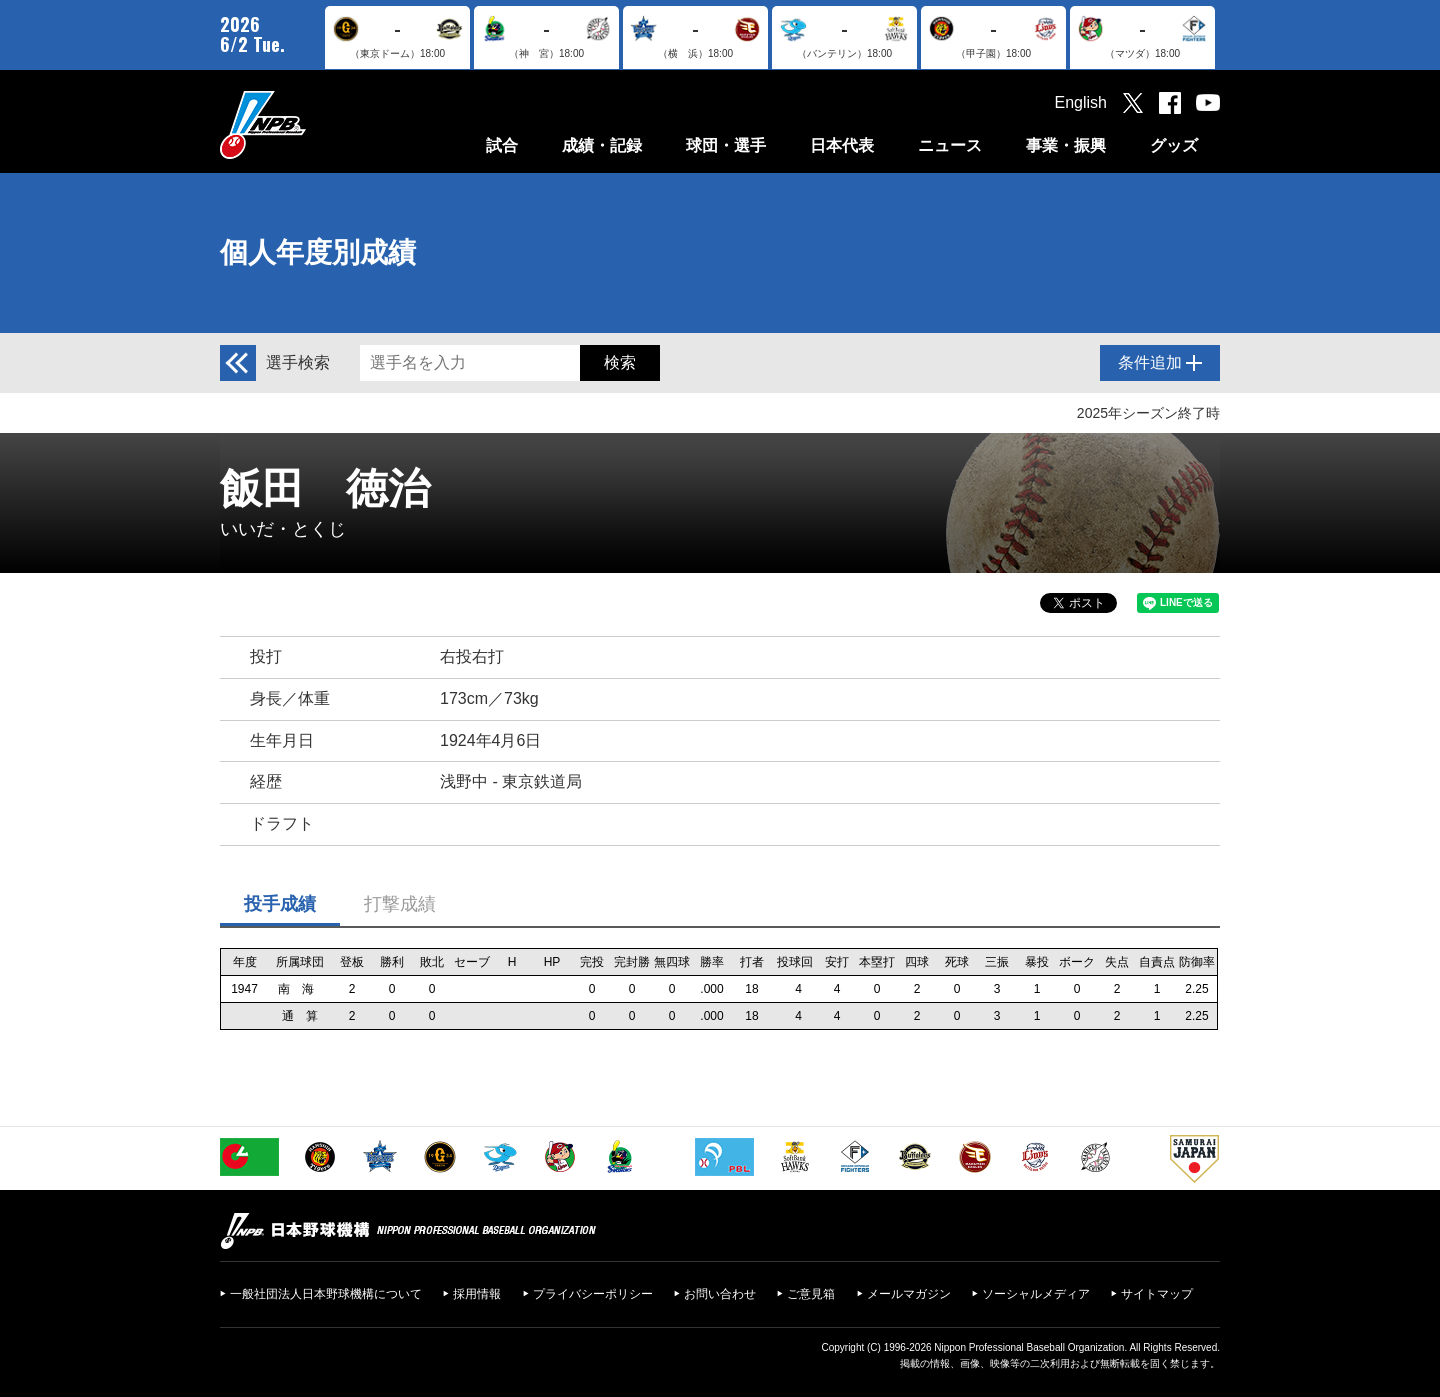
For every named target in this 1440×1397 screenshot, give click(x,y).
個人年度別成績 (318, 252)
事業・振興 (1066, 145)
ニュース (950, 145)
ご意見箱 (811, 1294)
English (1081, 102)
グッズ (1174, 145)
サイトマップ (1157, 1294)
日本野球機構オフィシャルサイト (313, 124)
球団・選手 (726, 145)
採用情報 (477, 1294)
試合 (502, 145)
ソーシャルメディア (1036, 1294)
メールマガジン (909, 1294)
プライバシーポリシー (593, 1294)
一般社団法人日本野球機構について (326, 1294)
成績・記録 (602, 145)
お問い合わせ (720, 1294)
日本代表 (842, 145)
